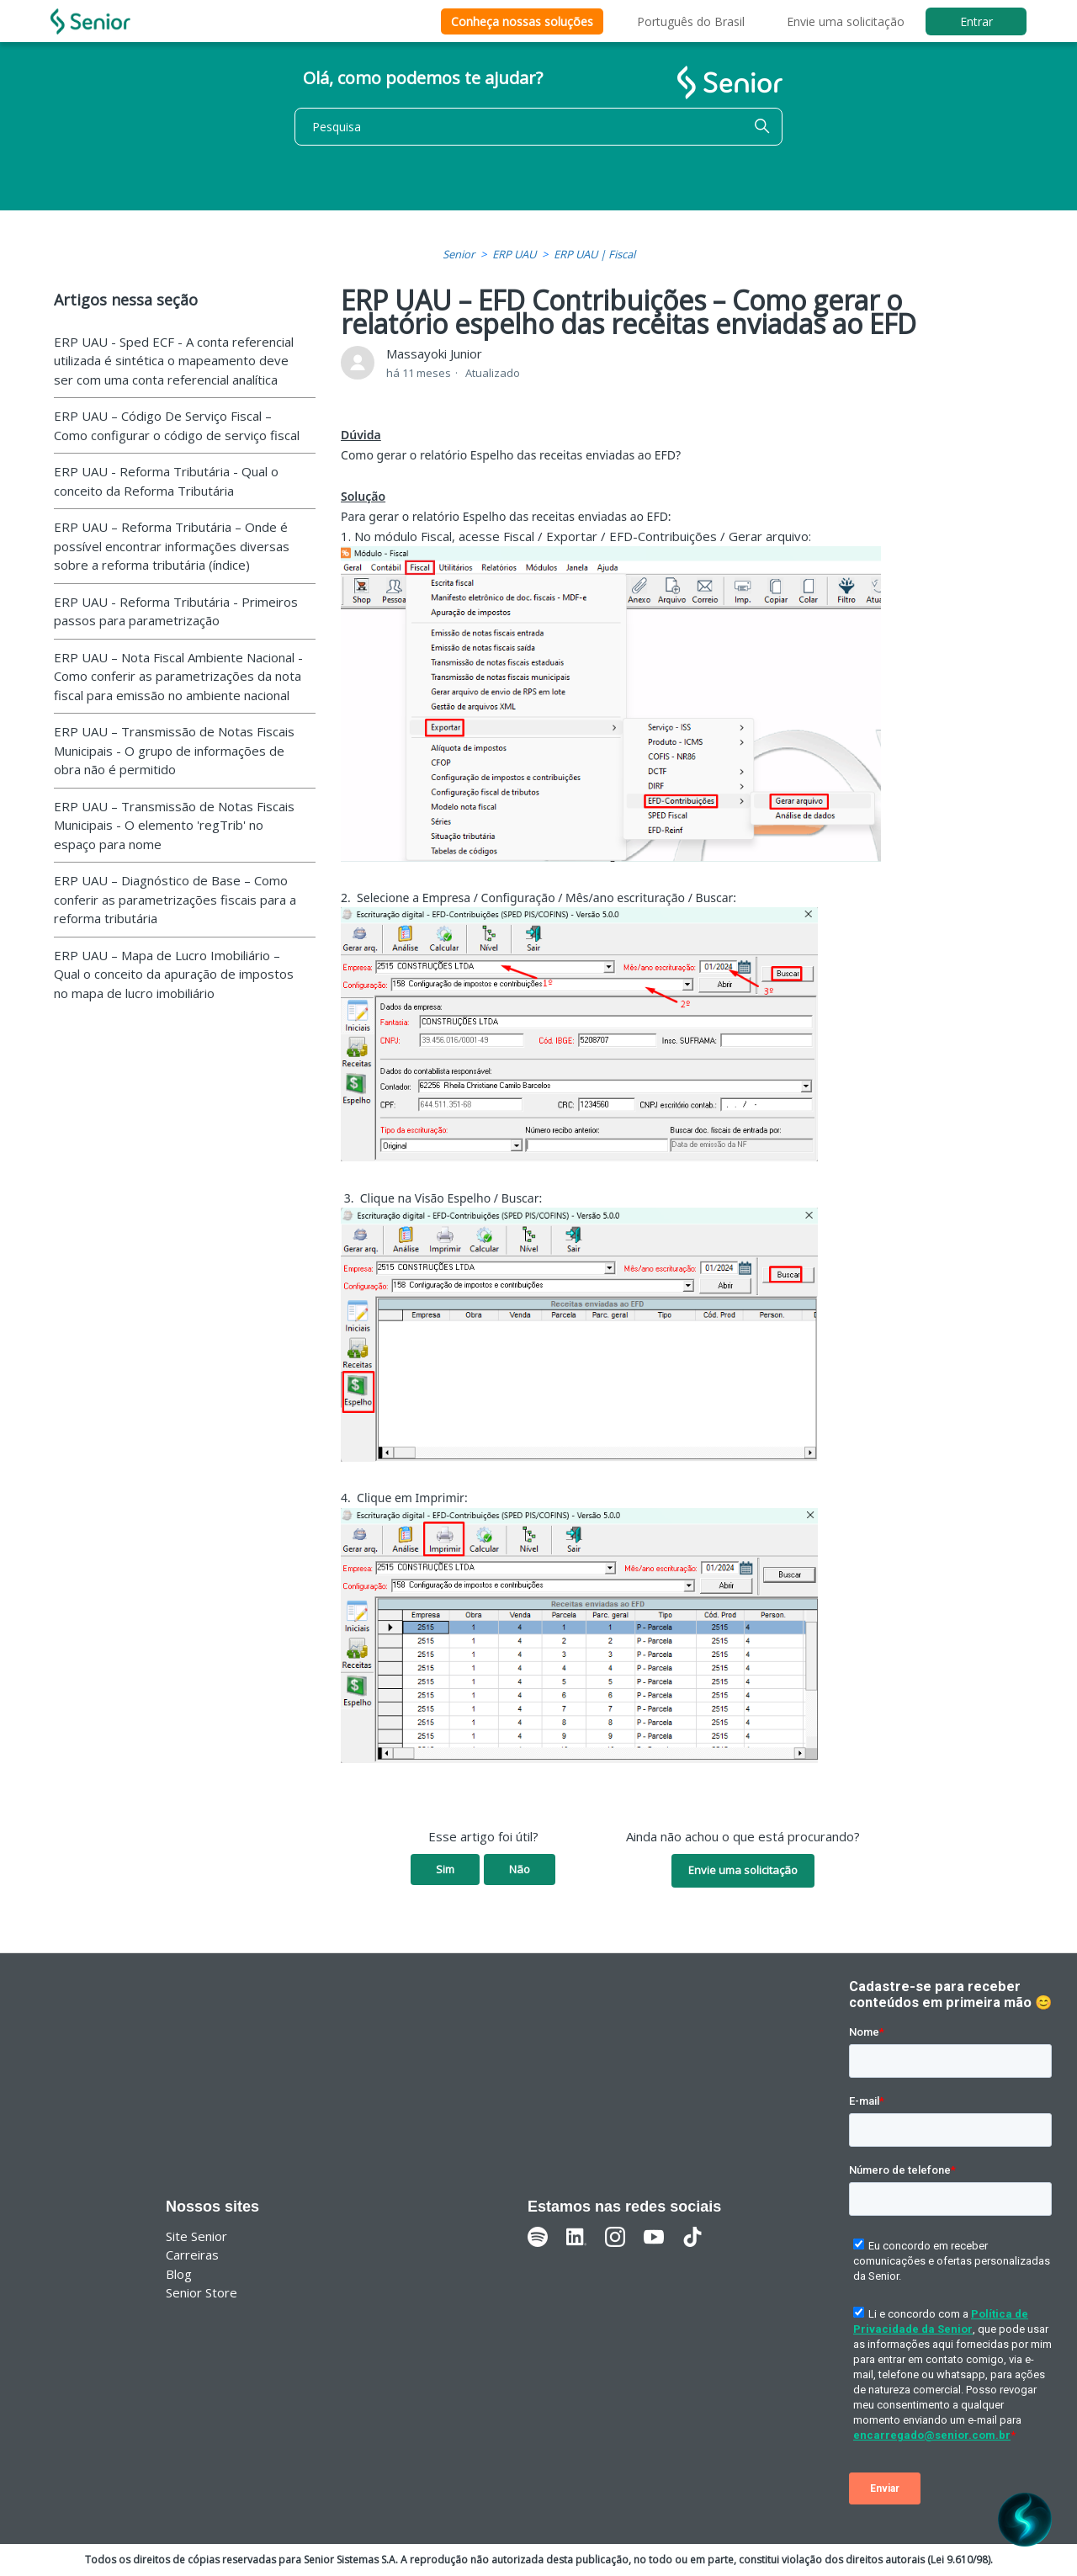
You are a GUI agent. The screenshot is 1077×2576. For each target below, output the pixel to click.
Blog (179, 2273)
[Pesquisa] (538, 127)
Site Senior (196, 2236)
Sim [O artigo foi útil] (445, 1869)
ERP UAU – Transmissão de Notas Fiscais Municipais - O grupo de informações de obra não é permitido (174, 750)
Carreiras (192, 2254)
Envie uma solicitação (846, 21)
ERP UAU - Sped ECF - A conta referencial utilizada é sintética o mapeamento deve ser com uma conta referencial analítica (174, 360)
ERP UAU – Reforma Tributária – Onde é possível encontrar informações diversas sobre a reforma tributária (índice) (171, 545)
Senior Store (201, 2292)
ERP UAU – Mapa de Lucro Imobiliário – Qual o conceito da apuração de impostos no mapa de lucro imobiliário (174, 974)
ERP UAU (514, 254)
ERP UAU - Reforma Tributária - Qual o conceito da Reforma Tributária (166, 481)
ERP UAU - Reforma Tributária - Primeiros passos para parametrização (176, 611)
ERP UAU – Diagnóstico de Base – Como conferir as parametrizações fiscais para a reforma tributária (175, 899)
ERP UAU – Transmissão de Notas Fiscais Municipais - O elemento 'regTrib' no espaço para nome (174, 825)
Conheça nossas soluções (522, 21)
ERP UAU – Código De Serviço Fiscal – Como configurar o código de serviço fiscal (177, 425)
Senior (459, 254)
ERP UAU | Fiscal (594, 254)
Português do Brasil (691, 21)
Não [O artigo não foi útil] (519, 1869)
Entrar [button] (976, 21)
